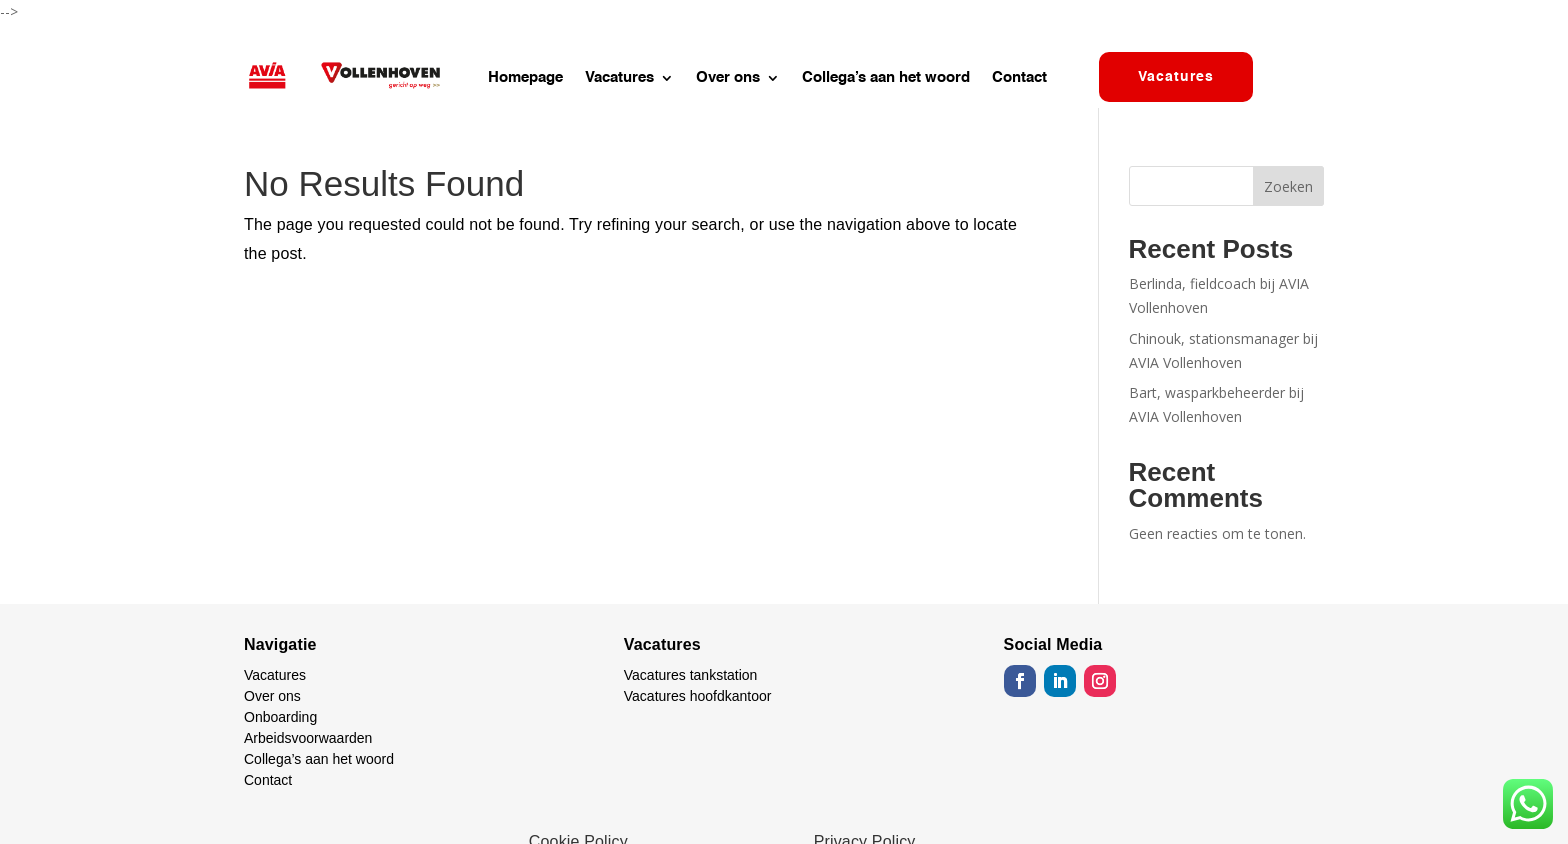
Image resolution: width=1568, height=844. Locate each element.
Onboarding (280, 717)
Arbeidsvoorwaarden (308, 738)
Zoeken (1288, 186)
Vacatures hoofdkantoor (698, 696)
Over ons (728, 78)
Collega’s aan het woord (886, 78)
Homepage (525, 78)
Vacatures (619, 78)
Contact (1019, 78)
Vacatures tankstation (691, 675)
